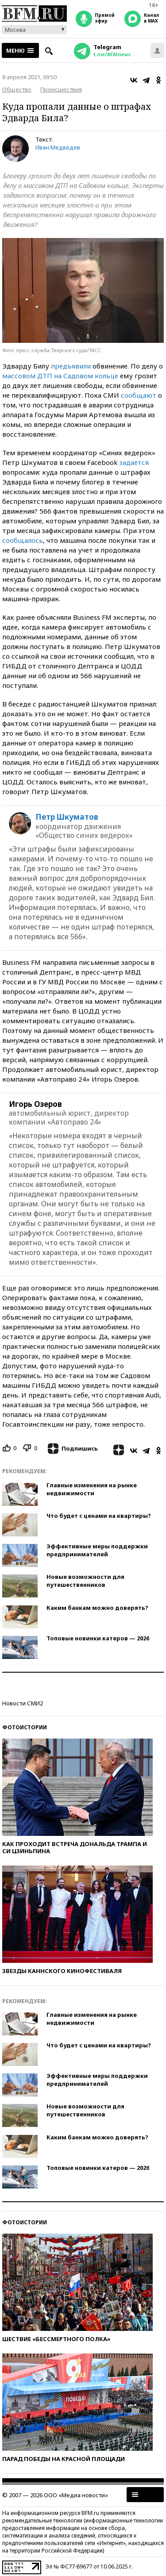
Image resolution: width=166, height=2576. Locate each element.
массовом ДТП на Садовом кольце (60, 375)
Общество (16, 89)
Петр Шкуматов (66, 817)
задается (134, 462)
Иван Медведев (57, 147)
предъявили (71, 365)
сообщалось (22, 540)
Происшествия (61, 89)
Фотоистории (24, 1727)
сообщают (138, 395)
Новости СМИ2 (22, 1703)
